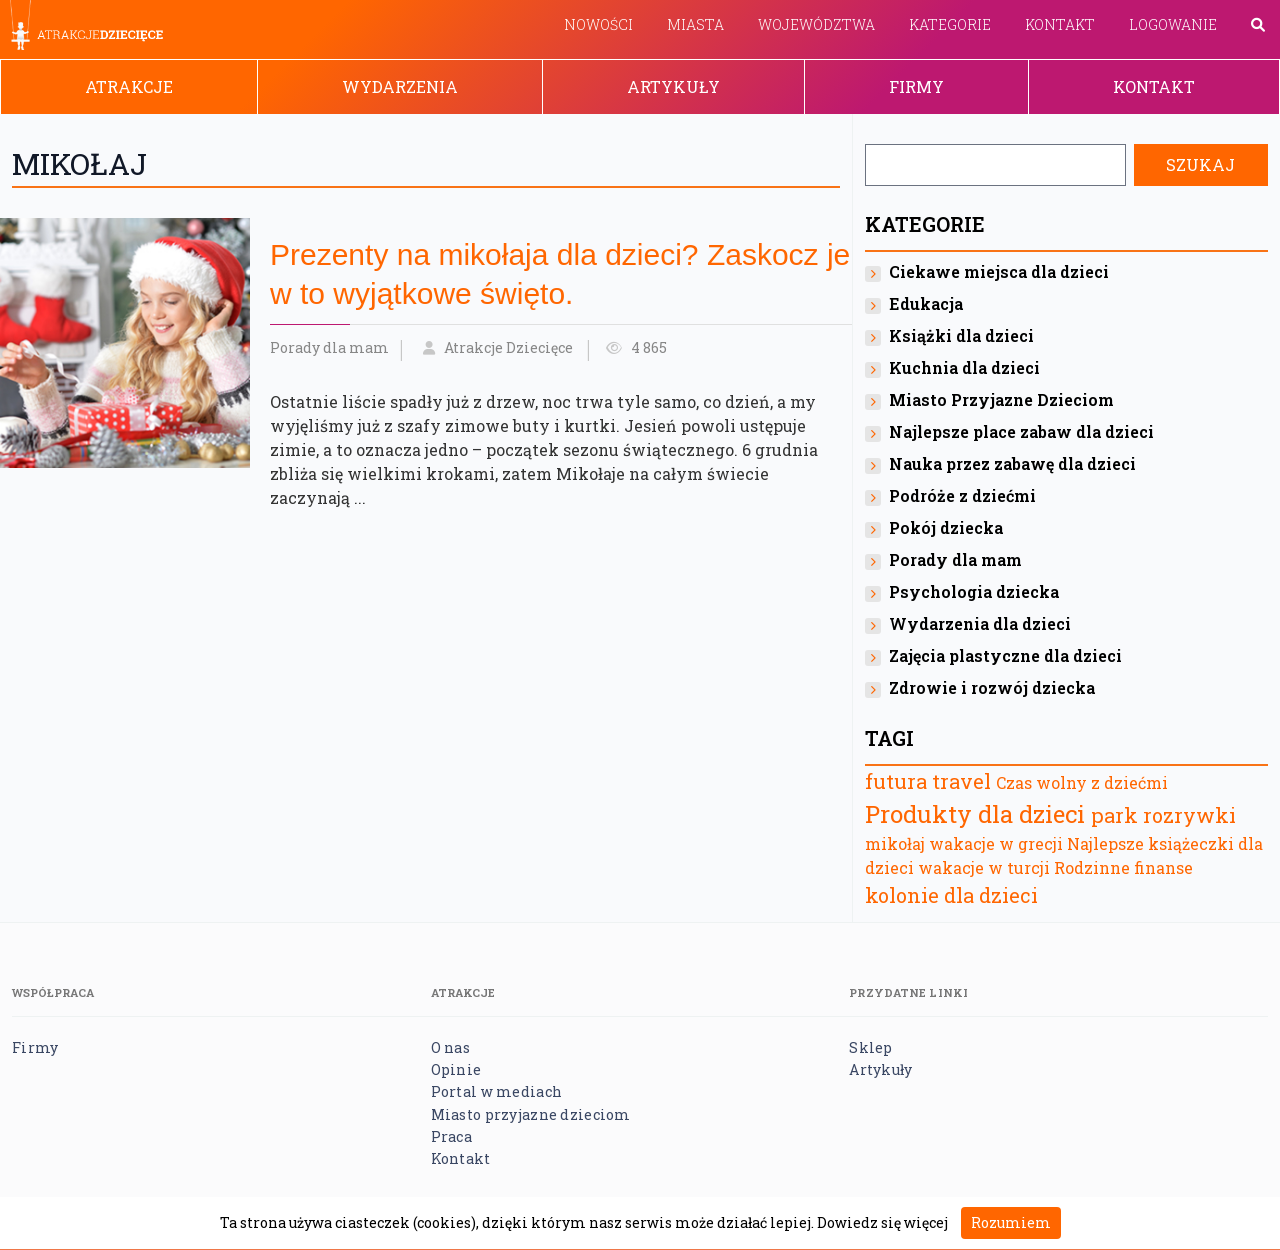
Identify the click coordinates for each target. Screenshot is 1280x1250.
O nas (450, 1047)
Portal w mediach (496, 1091)
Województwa (816, 24)
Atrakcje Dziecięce (508, 347)
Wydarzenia (400, 86)
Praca (451, 1136)
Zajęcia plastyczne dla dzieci (1005, 655)
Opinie (456, 1069)
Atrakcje (129, 86)
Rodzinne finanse (1123, 867)
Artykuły (673, 86)
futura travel (928, 781)
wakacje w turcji (984, 867)
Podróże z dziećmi (962, 495)
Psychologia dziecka (974, 591)
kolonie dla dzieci (951, 895)
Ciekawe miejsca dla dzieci (999, 271)
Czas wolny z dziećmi (1082, 782)
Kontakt (1060, 24)
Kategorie (950, 24)
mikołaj (895, 843)
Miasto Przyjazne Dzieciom (1001, 399)
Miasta (695, 24)
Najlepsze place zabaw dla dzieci (1021, 431)
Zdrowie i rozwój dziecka (992, 687)
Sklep (870, 1047)
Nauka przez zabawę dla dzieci (1012, 463)
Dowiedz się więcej (882, 1222)
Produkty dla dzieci (975, 814)
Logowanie (1173, 24)
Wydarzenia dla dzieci (980, 623)
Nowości (598, 24)
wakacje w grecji (996, 843)
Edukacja (926, 303)
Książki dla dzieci (961, 335)
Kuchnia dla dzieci (964, 367)
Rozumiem (1011, 1222)
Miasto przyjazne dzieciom (531, 1114)
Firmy (916, 86)
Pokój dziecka (946, 527)
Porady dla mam (329, 347)
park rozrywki (1163, 815)
